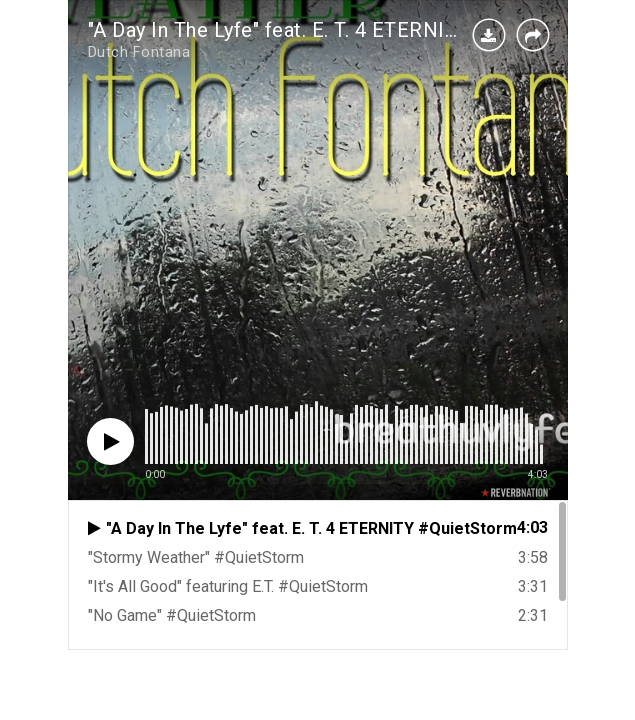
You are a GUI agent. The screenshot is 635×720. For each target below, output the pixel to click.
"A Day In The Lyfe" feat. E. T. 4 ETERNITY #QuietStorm (341, 30)
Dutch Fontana (139, 52)
